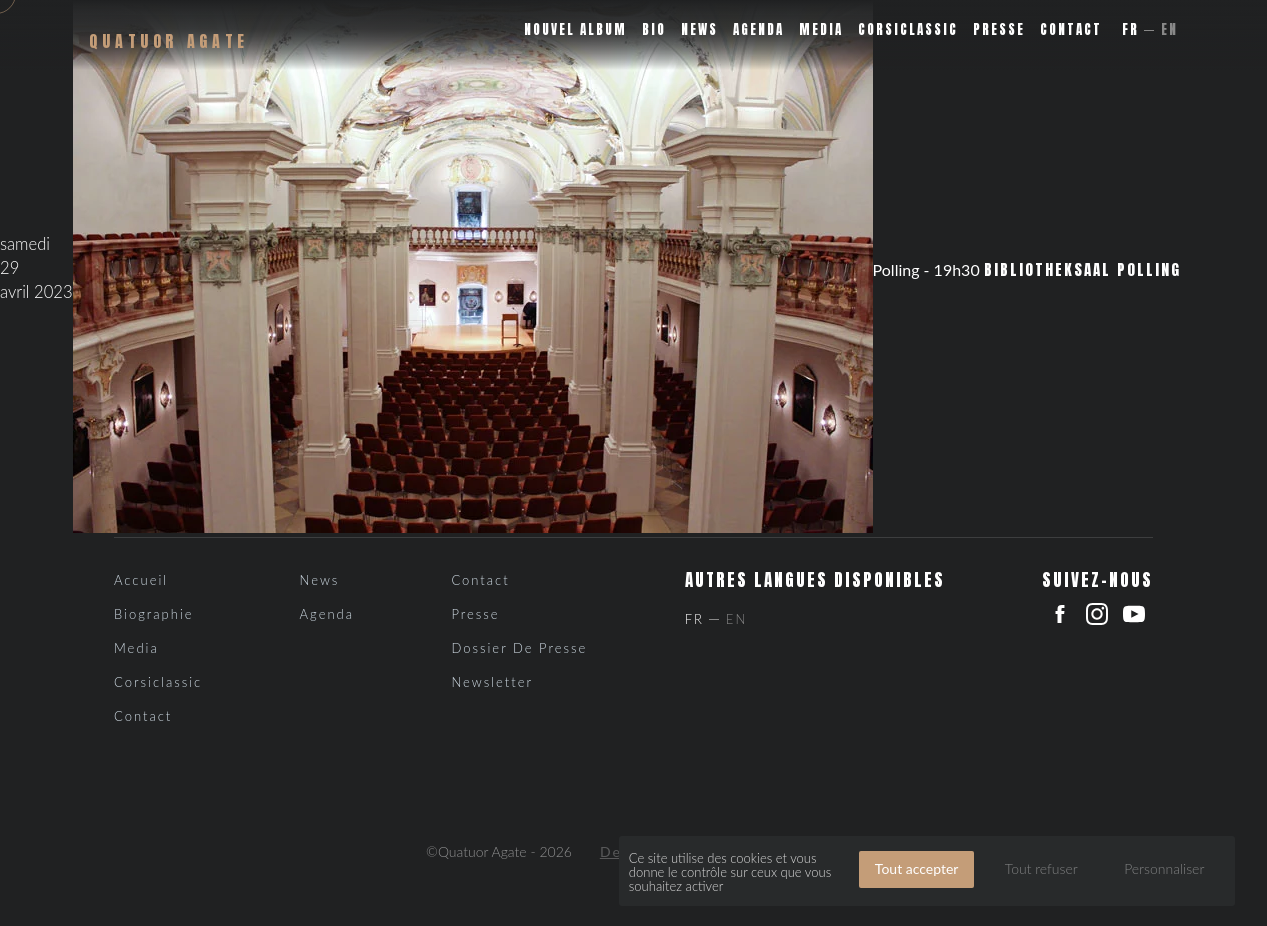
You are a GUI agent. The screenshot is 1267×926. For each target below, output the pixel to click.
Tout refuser (1041, 868)
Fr (1130, 29)
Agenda (758, 29)
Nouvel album (575, 29)
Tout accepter (917, 868)
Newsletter (492, 682)
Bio (654, 29)
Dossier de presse (519, 648)
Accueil (141, 580)
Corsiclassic (908, 29)
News (699, 29)
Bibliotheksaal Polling (1082, 270)
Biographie (154, 614)
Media (821, 29)
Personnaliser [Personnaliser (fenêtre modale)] (1164, 868)
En (1169, 29)
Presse (999, 29)
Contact (1071, 29)
